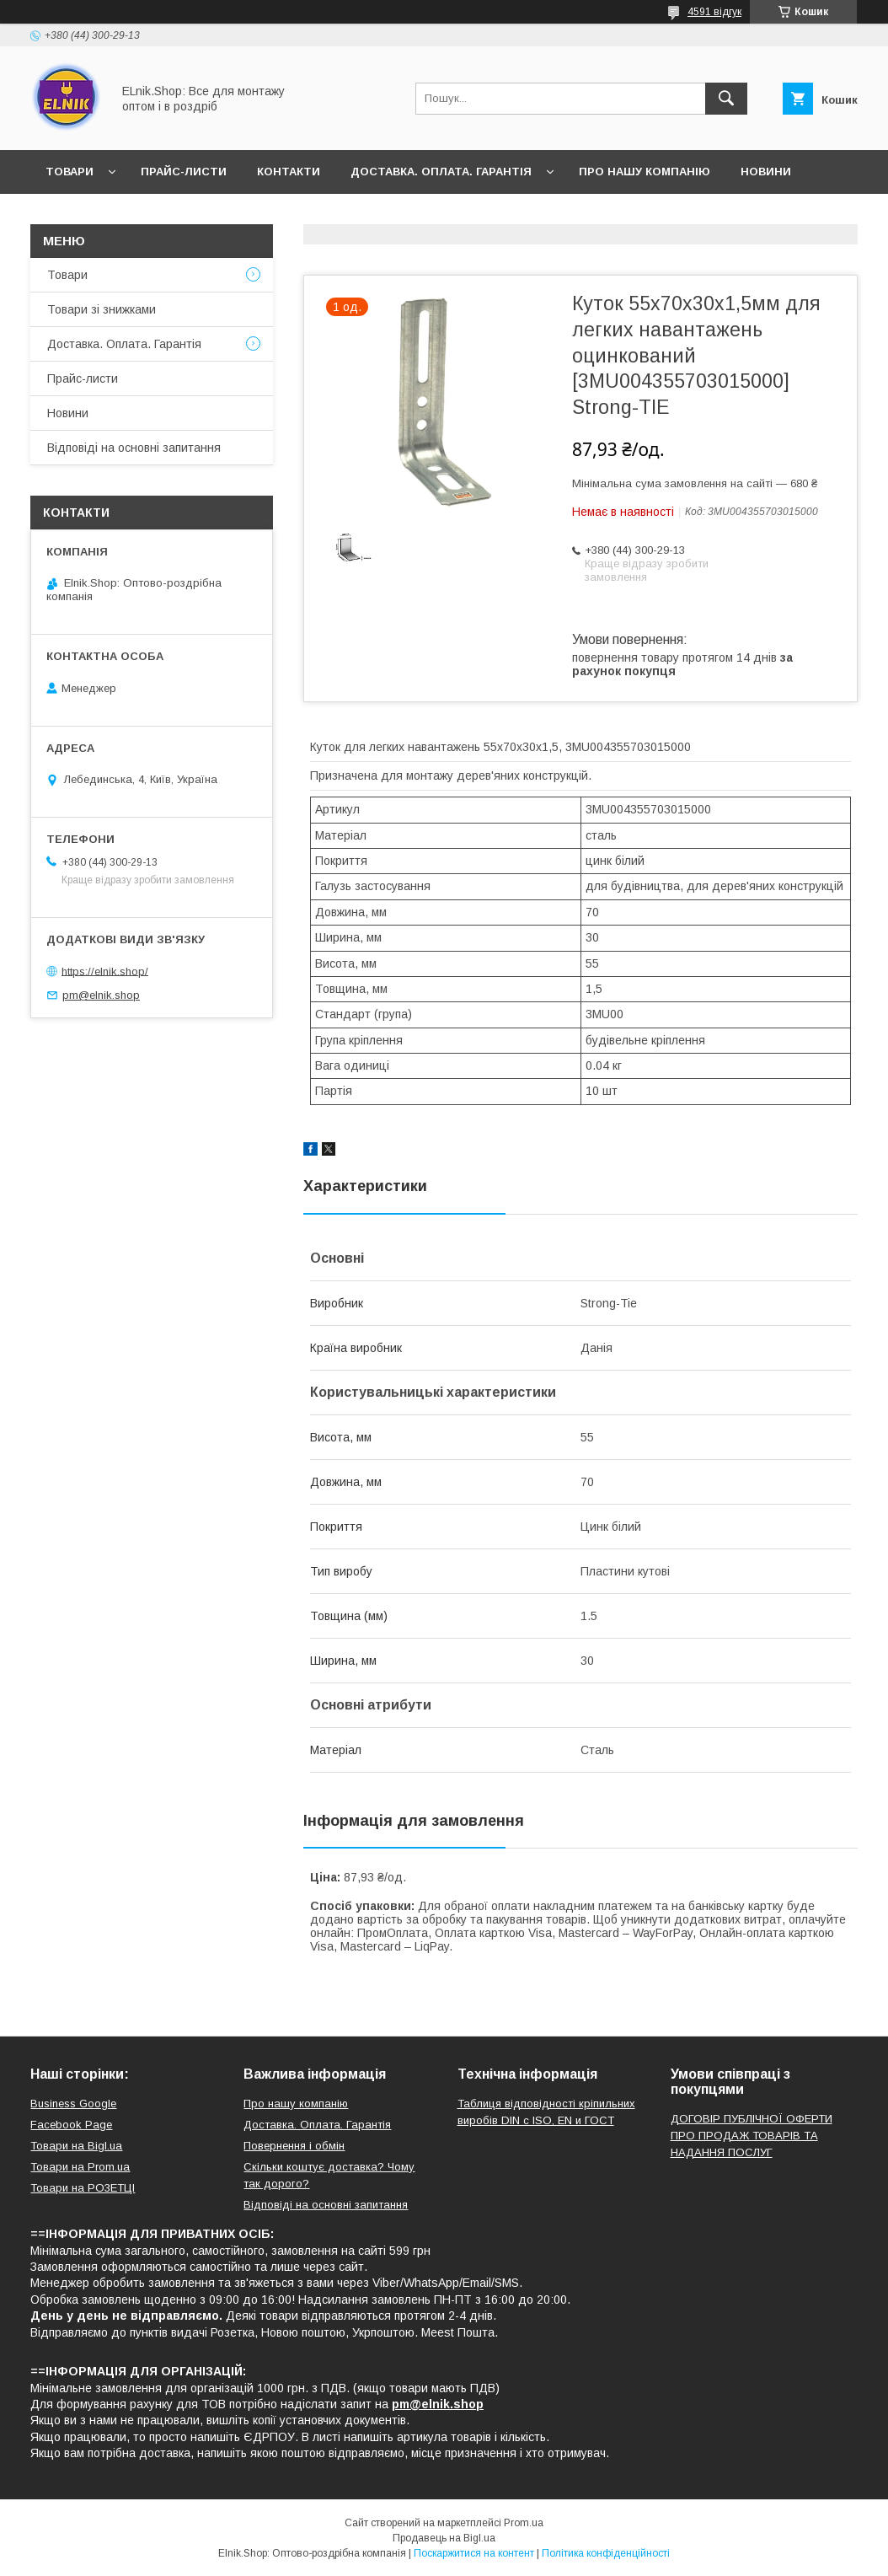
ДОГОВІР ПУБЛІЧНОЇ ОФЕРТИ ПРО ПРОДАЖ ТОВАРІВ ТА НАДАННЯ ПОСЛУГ (751, 2135)
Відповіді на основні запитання (231, 215)
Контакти (288, 171)
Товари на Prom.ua (80, 2166)
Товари (69, 171)
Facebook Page (71, 2124)
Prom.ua (523, 2523)
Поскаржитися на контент (474, 2553)
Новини (766, 171)
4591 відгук (714, 12)
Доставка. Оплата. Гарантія (441, 171)
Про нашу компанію (644, 171)
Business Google (73, 2103)
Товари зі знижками (101, 309)
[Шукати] (726, 99)
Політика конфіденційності (606, 2553)
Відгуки (69, 215)
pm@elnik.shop (101, 995)
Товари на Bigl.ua (76, 2145)
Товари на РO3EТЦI (82, 2188)
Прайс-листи (184, 171)
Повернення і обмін (294, 2145)
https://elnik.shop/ (105, 970)
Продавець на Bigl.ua (444, 2538)
